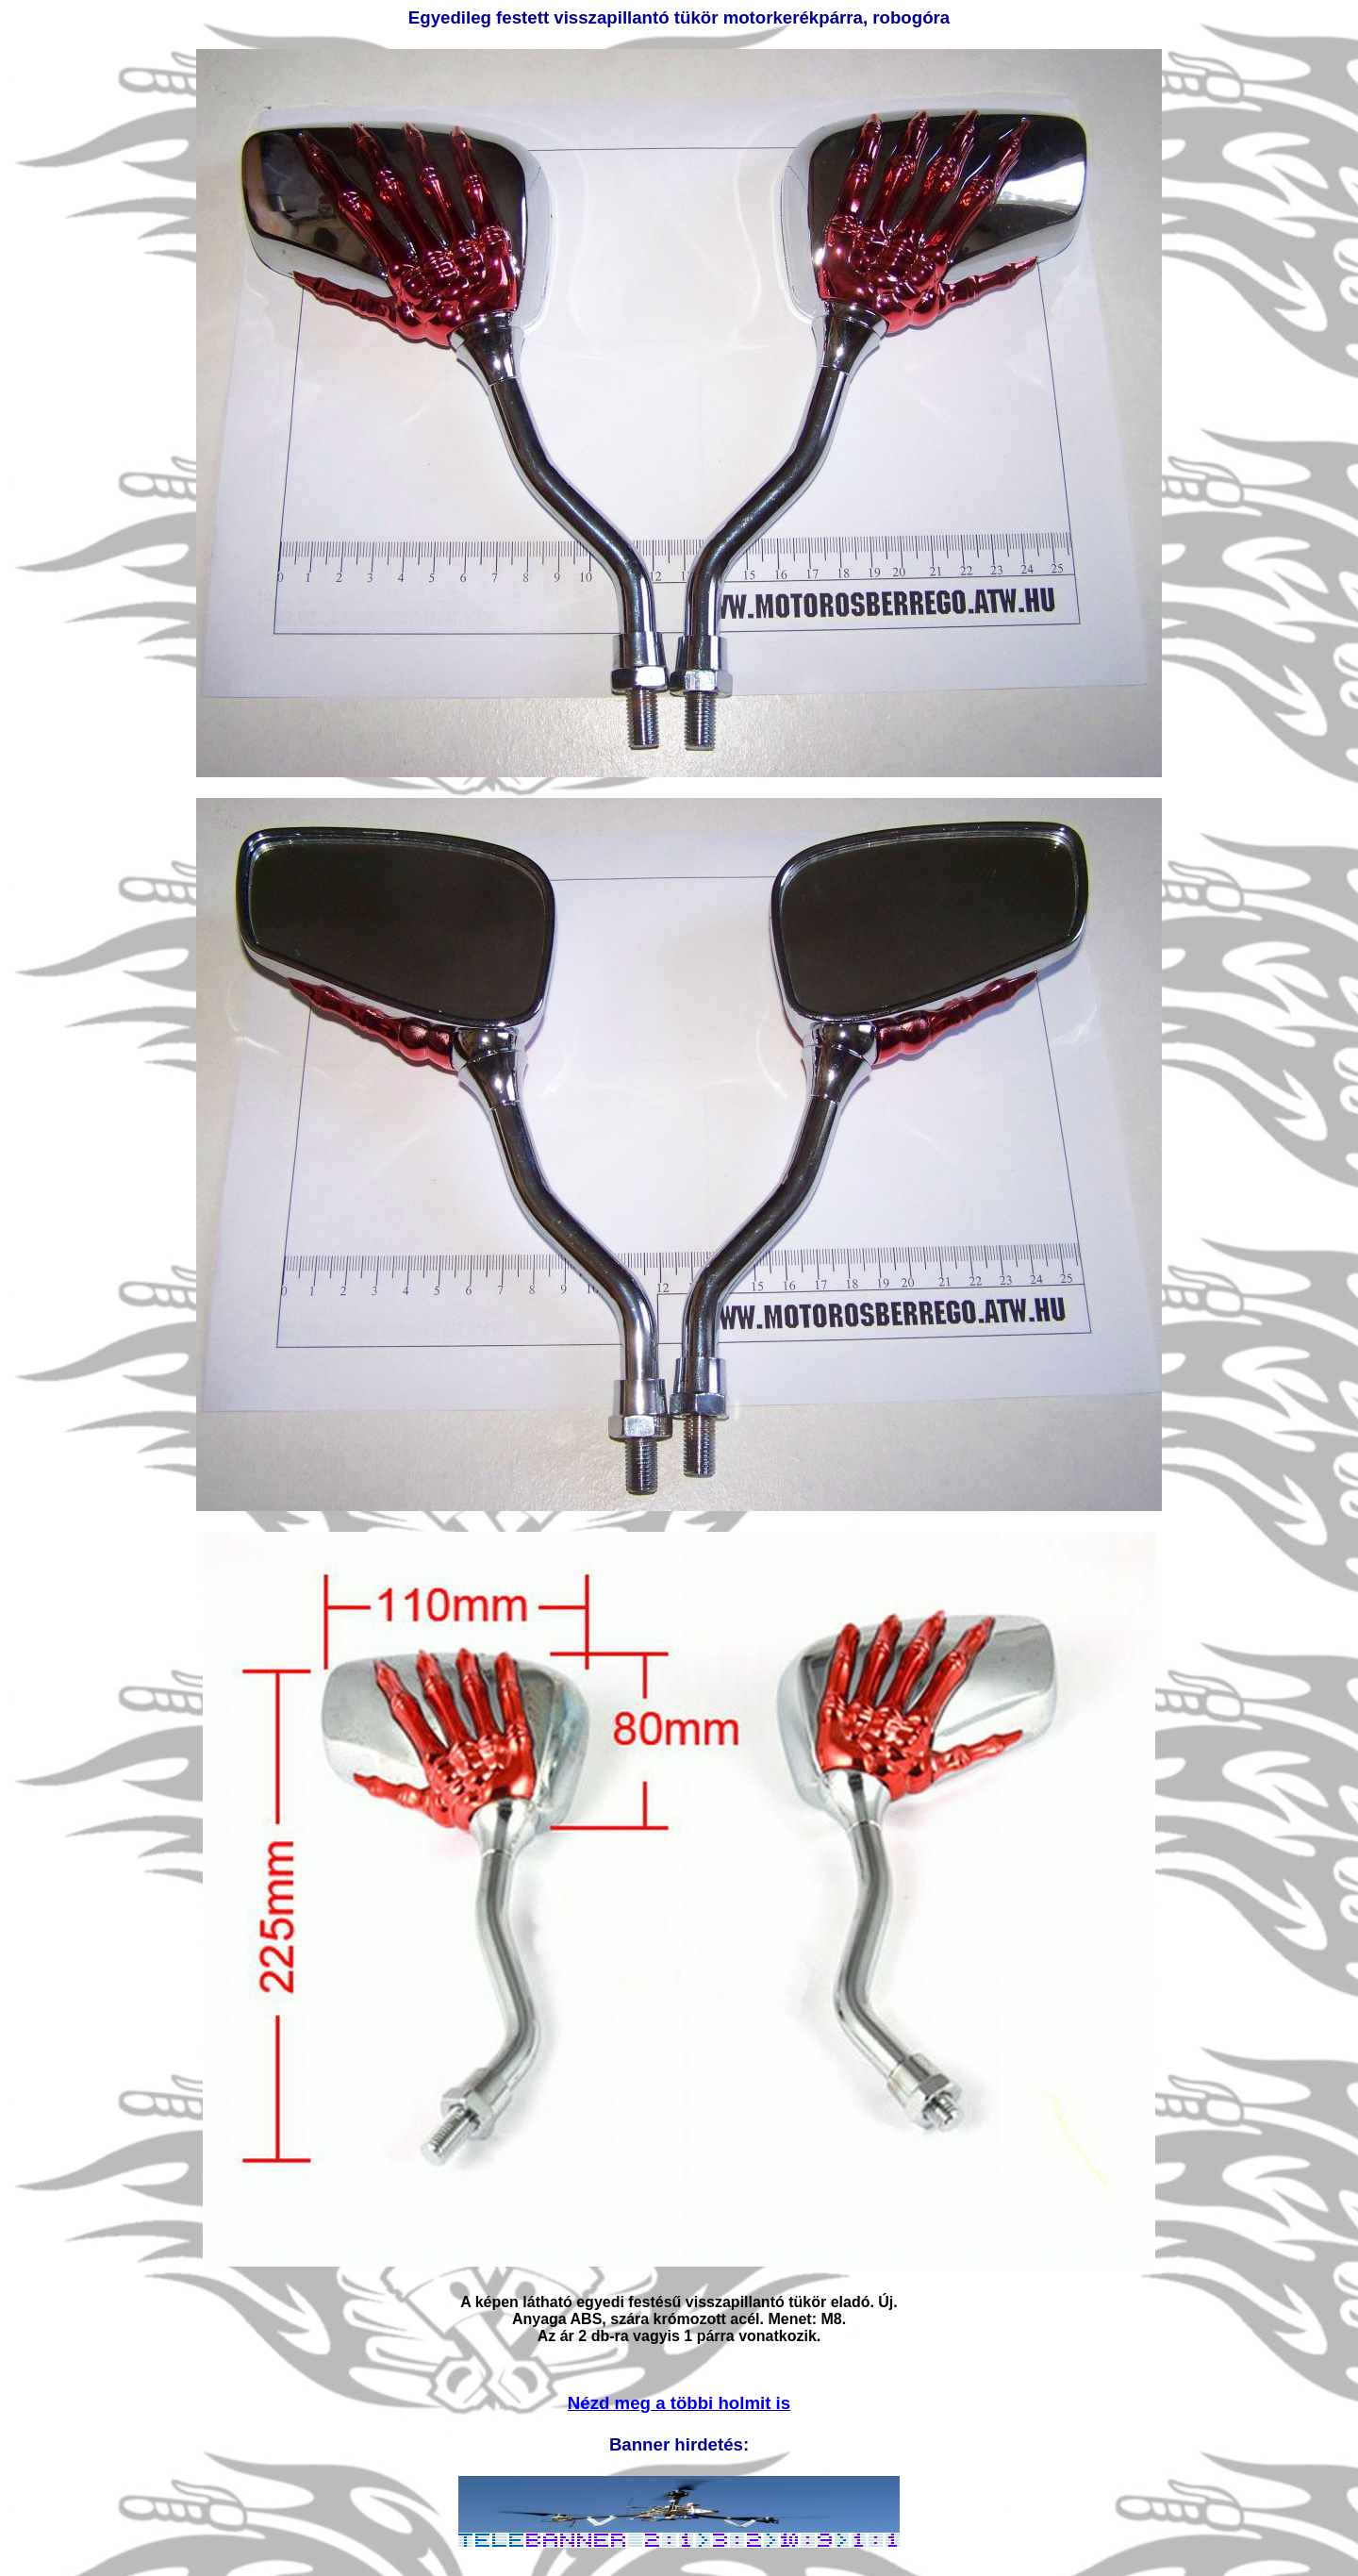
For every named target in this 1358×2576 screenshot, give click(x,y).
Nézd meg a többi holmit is (679, 2403)
